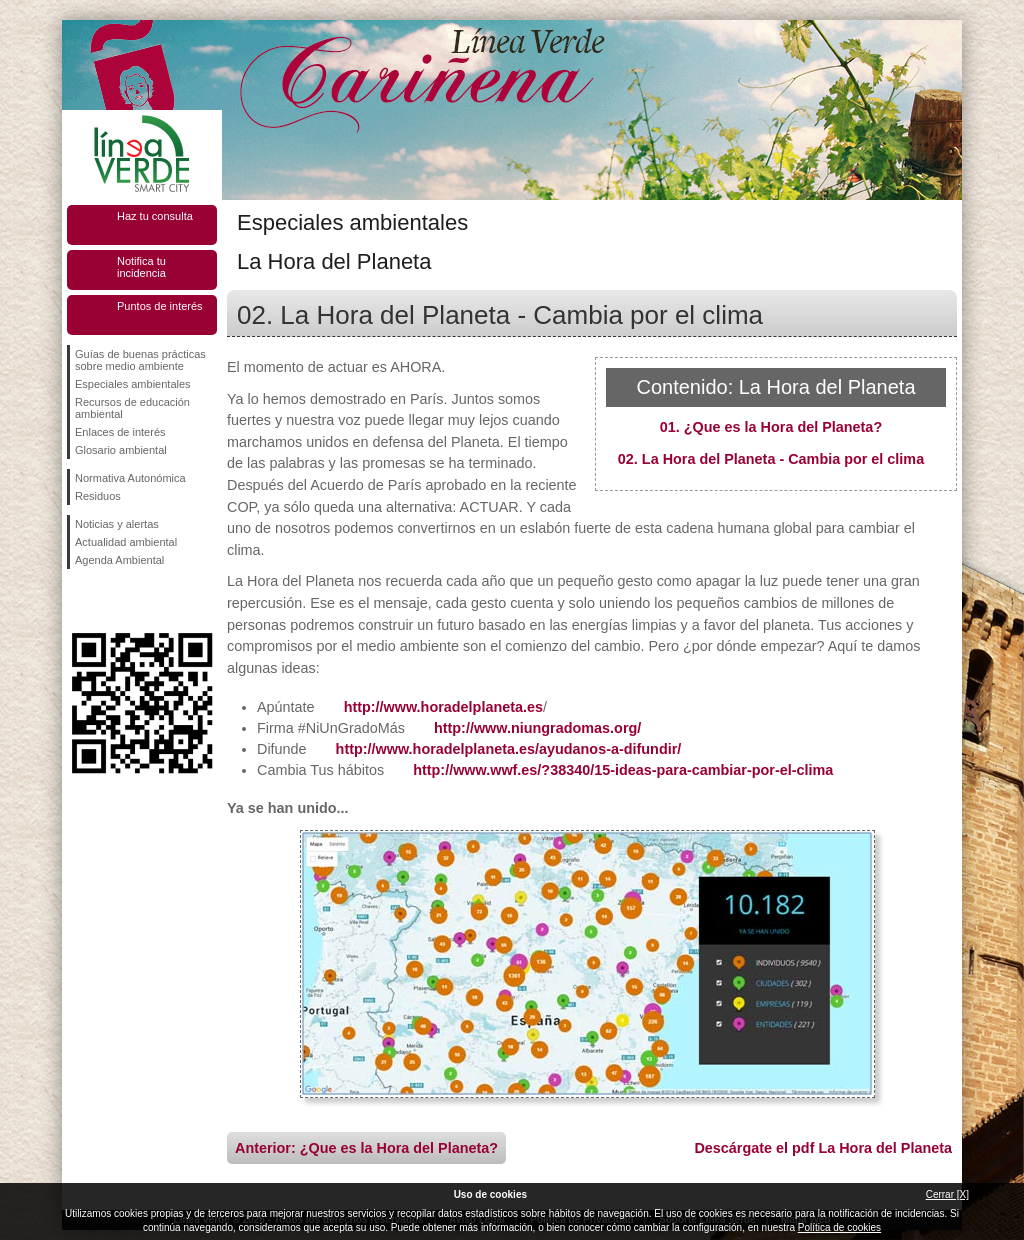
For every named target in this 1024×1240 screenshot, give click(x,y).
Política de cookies (839, 1227)
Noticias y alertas (117, 524)
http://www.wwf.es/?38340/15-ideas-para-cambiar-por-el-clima (623, 770)
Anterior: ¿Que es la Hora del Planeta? (366, 1148)
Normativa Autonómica (130, 478)
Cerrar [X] (947, 1194)
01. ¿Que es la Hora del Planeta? (771, 427)
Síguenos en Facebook (79, 601)
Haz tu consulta (155, 216)
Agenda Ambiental (119, 560)
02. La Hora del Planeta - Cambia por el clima (771, 459)
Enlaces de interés (120, 432)
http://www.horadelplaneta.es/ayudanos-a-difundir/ (509, 749)
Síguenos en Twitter (112, 601)
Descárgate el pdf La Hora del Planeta (823, 1148)
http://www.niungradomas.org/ (537, 728)
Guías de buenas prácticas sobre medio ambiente (140, 360)
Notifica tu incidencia (141, 267)
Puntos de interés (160, 306)
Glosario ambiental (121, 450)
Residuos (98, 496)
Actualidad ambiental (126, 542)
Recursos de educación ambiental (132, 408)
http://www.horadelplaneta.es (443, 707)
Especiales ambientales (133, 384)
